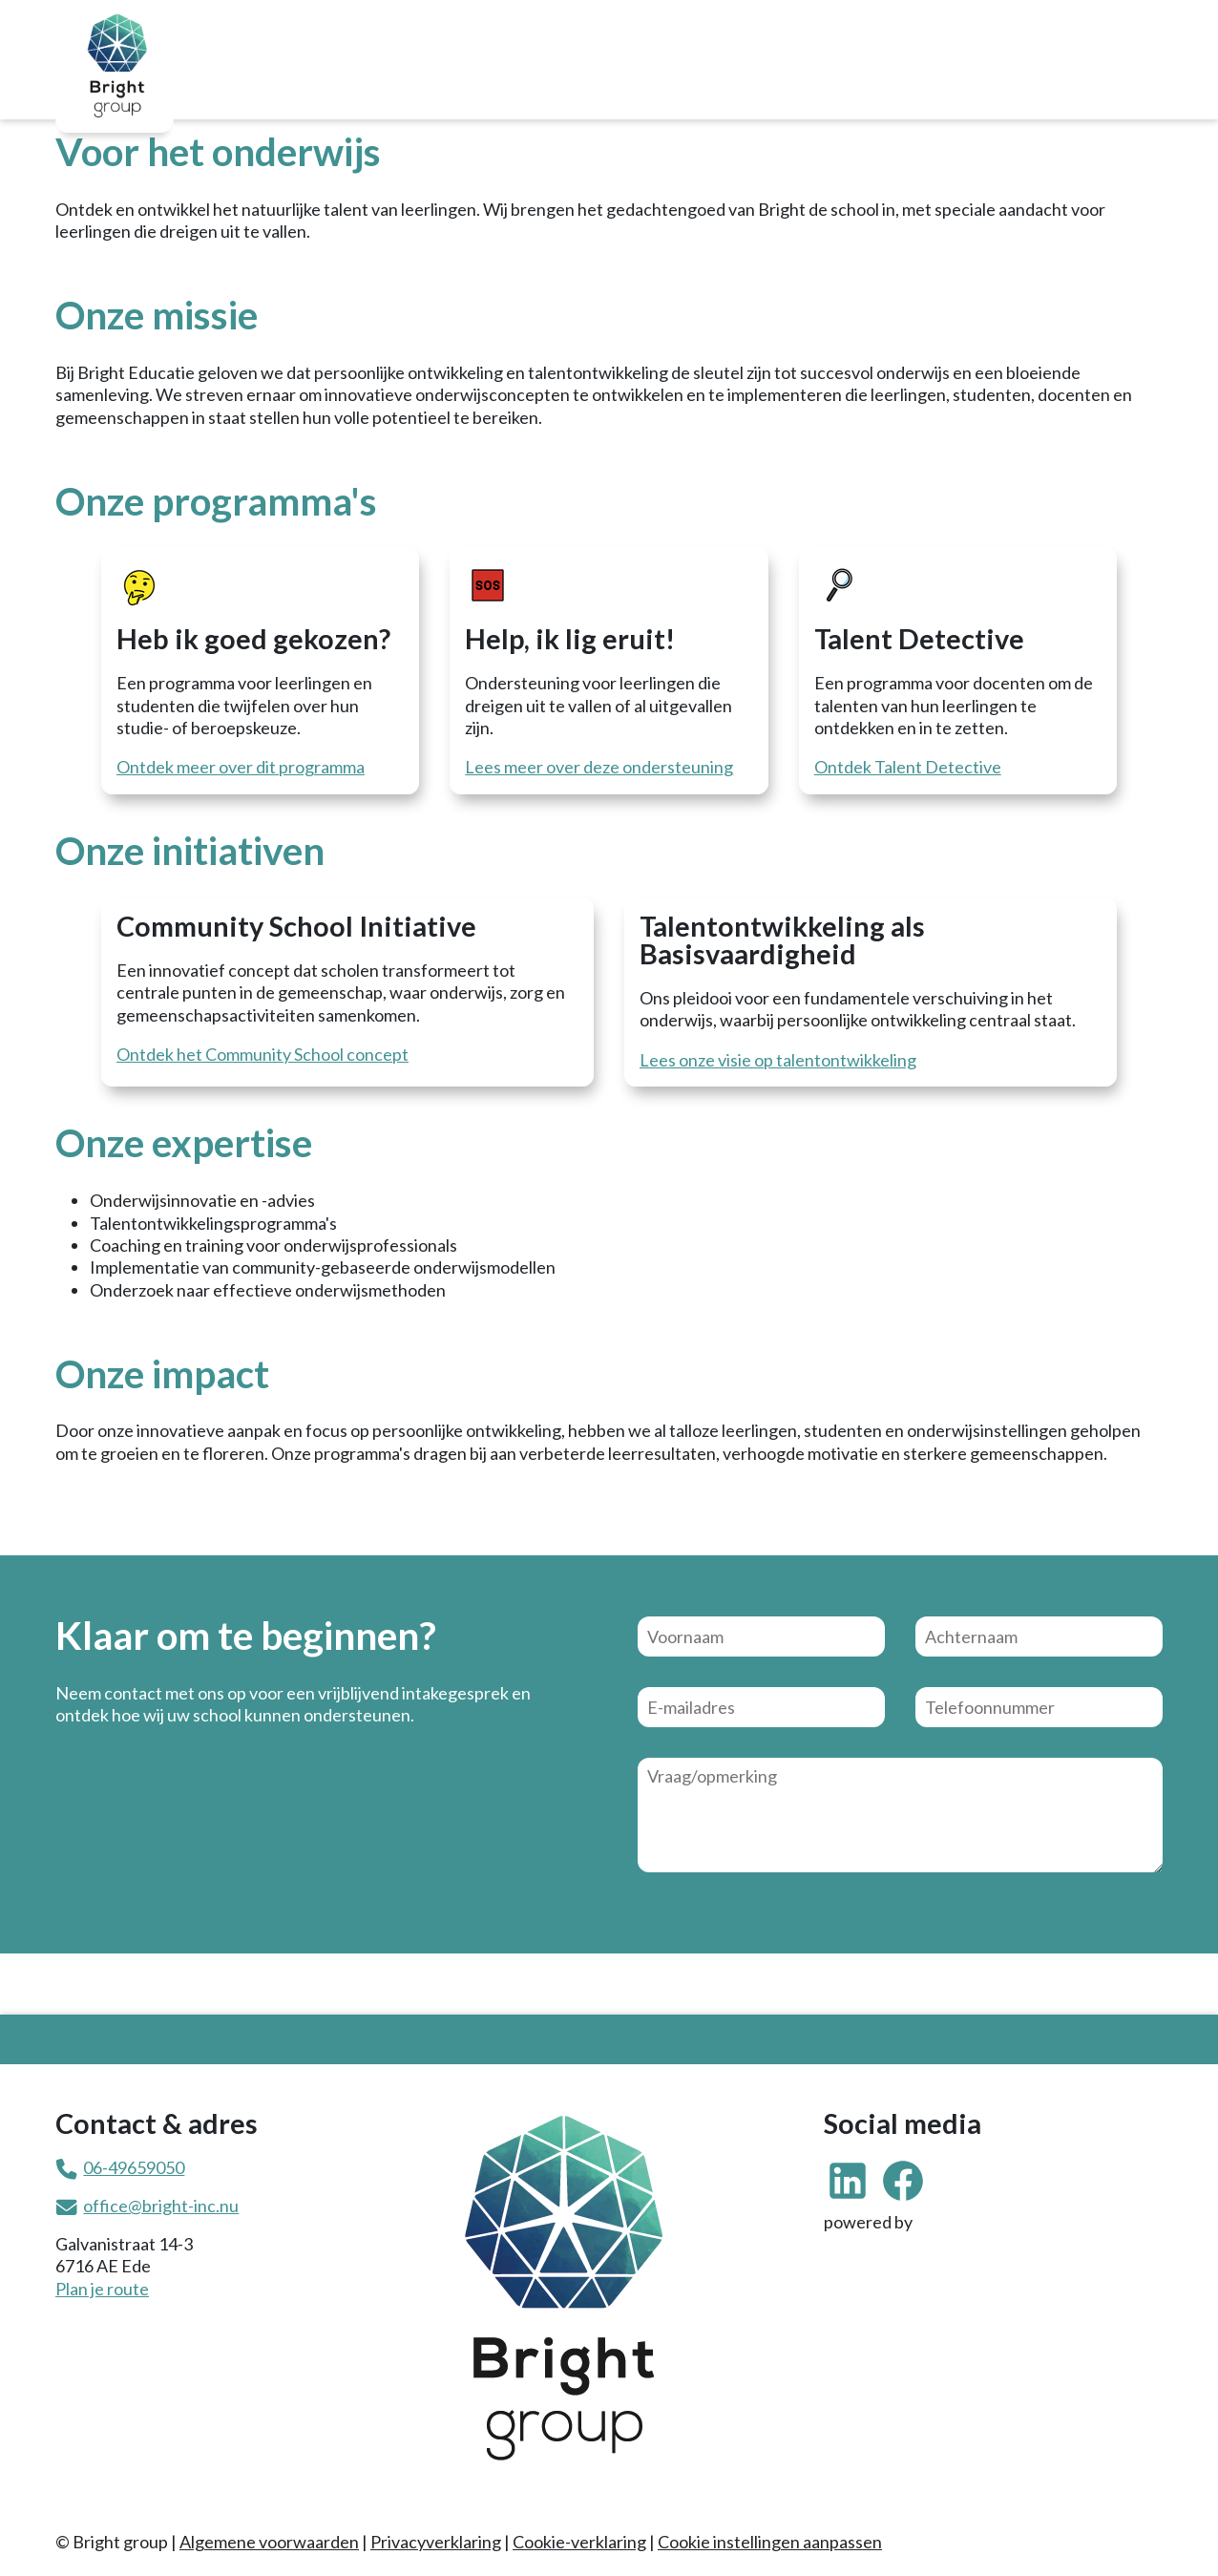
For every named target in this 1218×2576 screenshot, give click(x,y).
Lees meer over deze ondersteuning (599, 766)
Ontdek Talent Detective (907, 766)
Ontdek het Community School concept (262, 1054)
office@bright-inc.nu (161, 2205)
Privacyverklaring (435, 2541)
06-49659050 (133, 2167)
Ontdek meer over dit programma (240, 766)
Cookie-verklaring (579, 2541)
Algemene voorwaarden (269, 2541)
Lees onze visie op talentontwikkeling (778, 1059)
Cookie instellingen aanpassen (770, 2541)
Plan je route (102, 2288)
